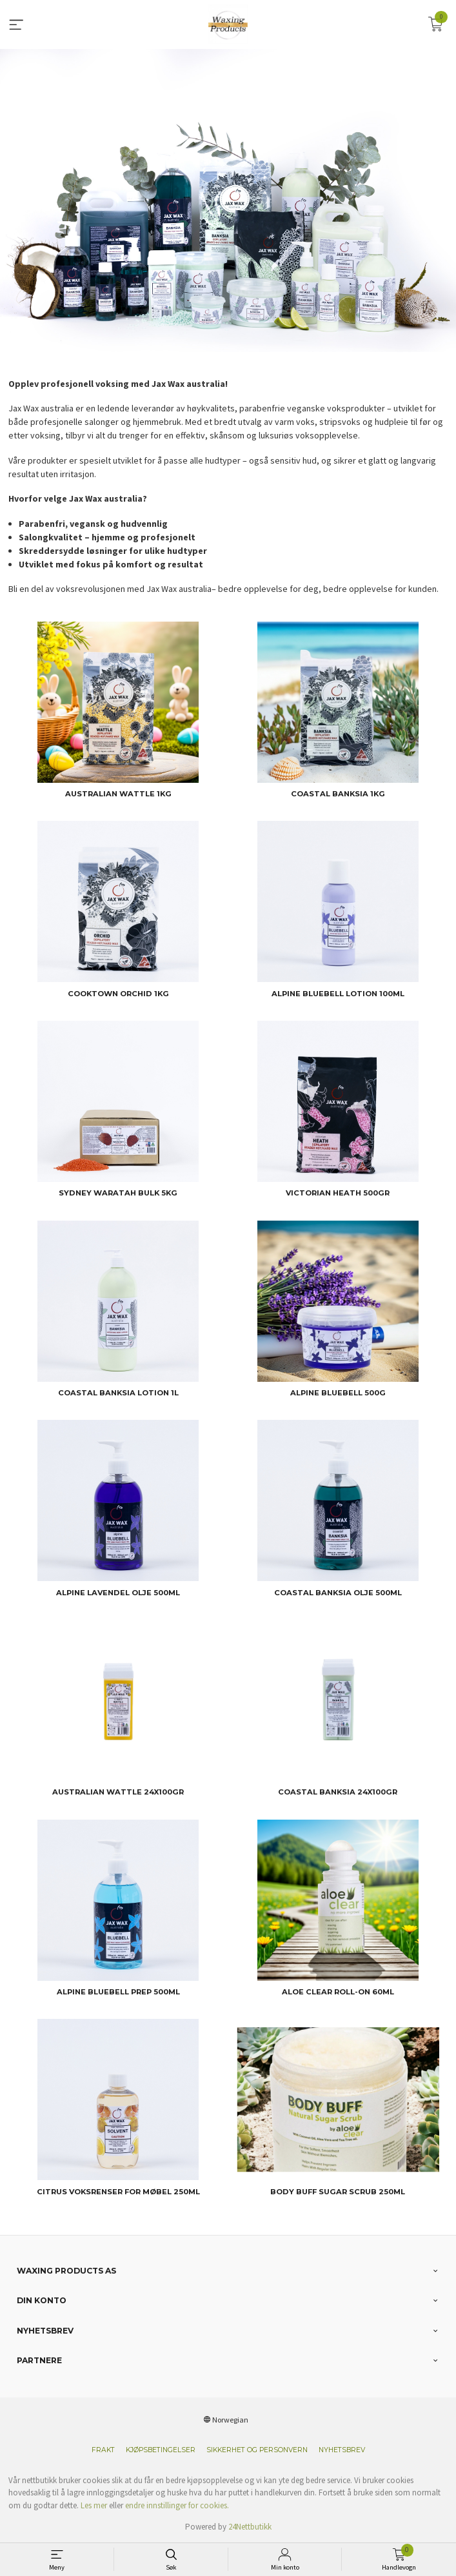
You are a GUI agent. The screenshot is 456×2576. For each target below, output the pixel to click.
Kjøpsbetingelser (160, 2450)
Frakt (103, 2450)
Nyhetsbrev (342, 2450)
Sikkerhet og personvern (257, 2450)
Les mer (94, 2505)
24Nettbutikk (250, 2526)
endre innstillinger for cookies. (177, 2505)
